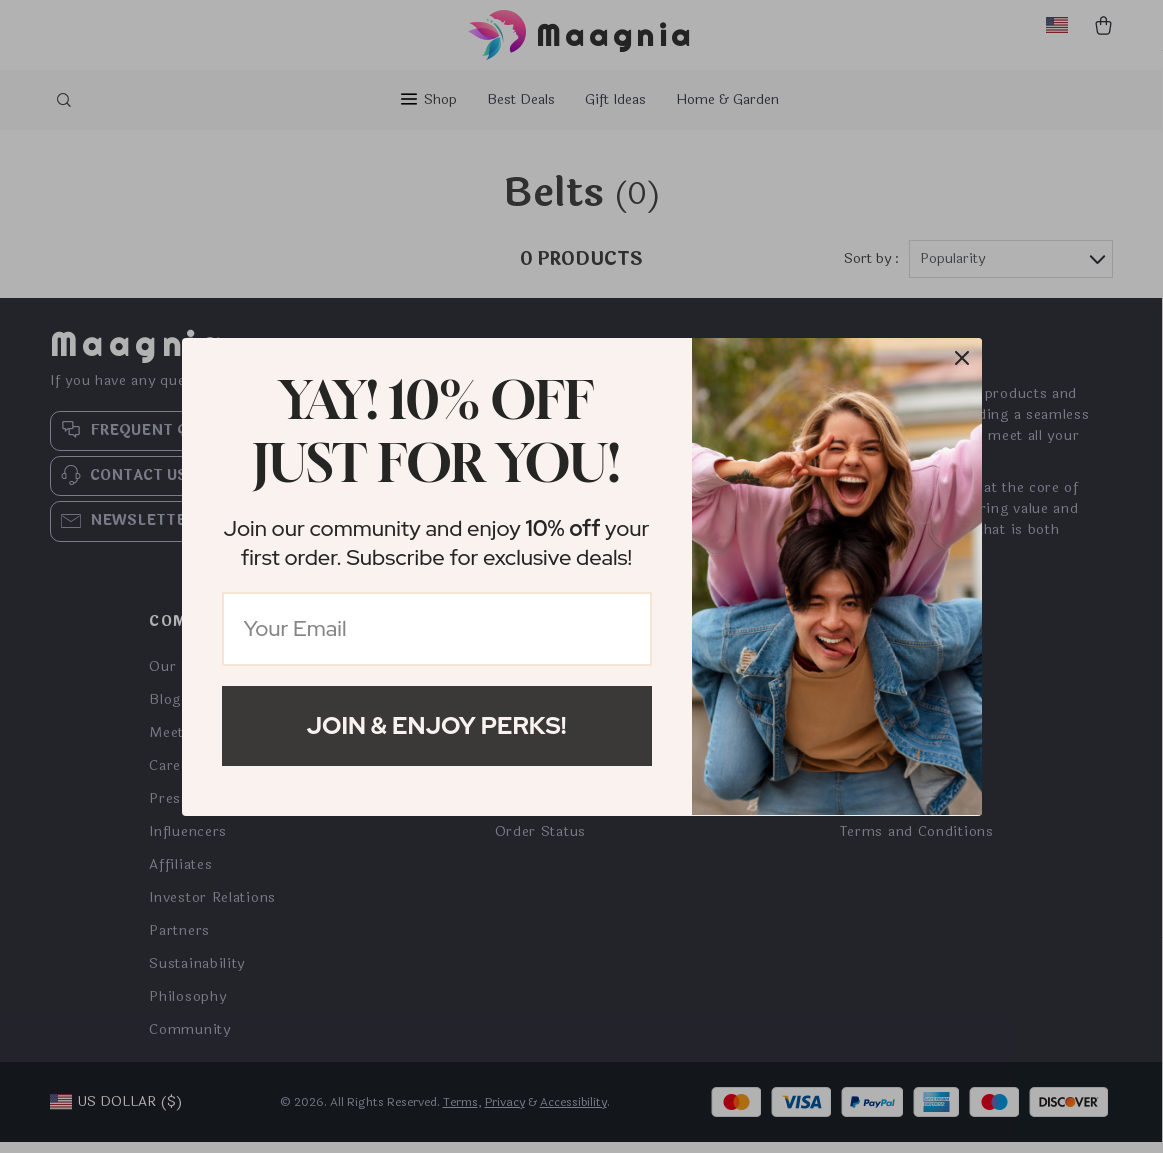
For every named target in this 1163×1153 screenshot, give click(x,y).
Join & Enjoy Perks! (437, 725)
